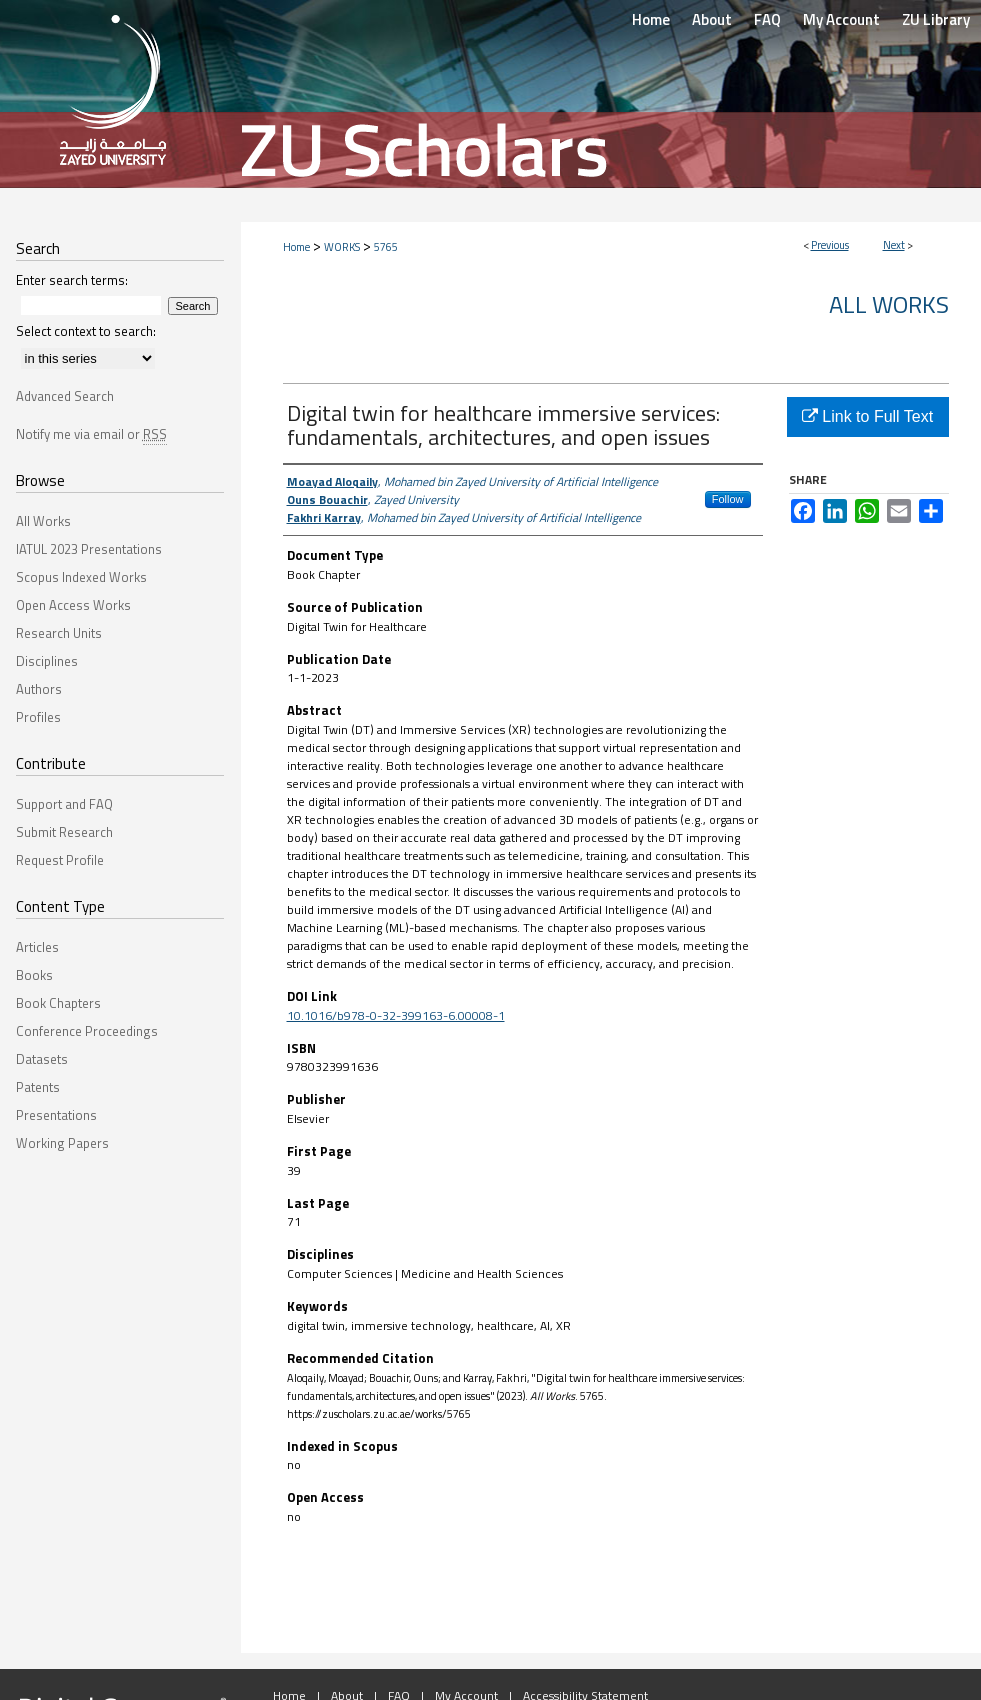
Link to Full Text (867, 416)
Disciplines (47, 661)
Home (296, 247)
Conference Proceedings (87, 1031)
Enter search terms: (72, 280)
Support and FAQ (64, 804)
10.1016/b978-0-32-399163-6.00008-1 (396, 1015)
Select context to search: (86, 331)
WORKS (342, 247)
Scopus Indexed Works (81, 577)
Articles (37, 947)
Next (894, 245)
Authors (39, 689)
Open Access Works (73, 605)
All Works (889, 304)
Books (34, 975)
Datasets (42, 1059)
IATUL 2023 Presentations (89, 549)
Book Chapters (58, 1003)
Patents (38, 1087)
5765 (386, 247)
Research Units (59, 633)
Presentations (56, 1115)
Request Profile (60, 860)
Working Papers (62, 1143)
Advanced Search (65, 396)
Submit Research (64, 832)
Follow (728, 499)
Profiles (38, 717)
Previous (830, 245)
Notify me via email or (91, 434)
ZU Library (936, 19)
